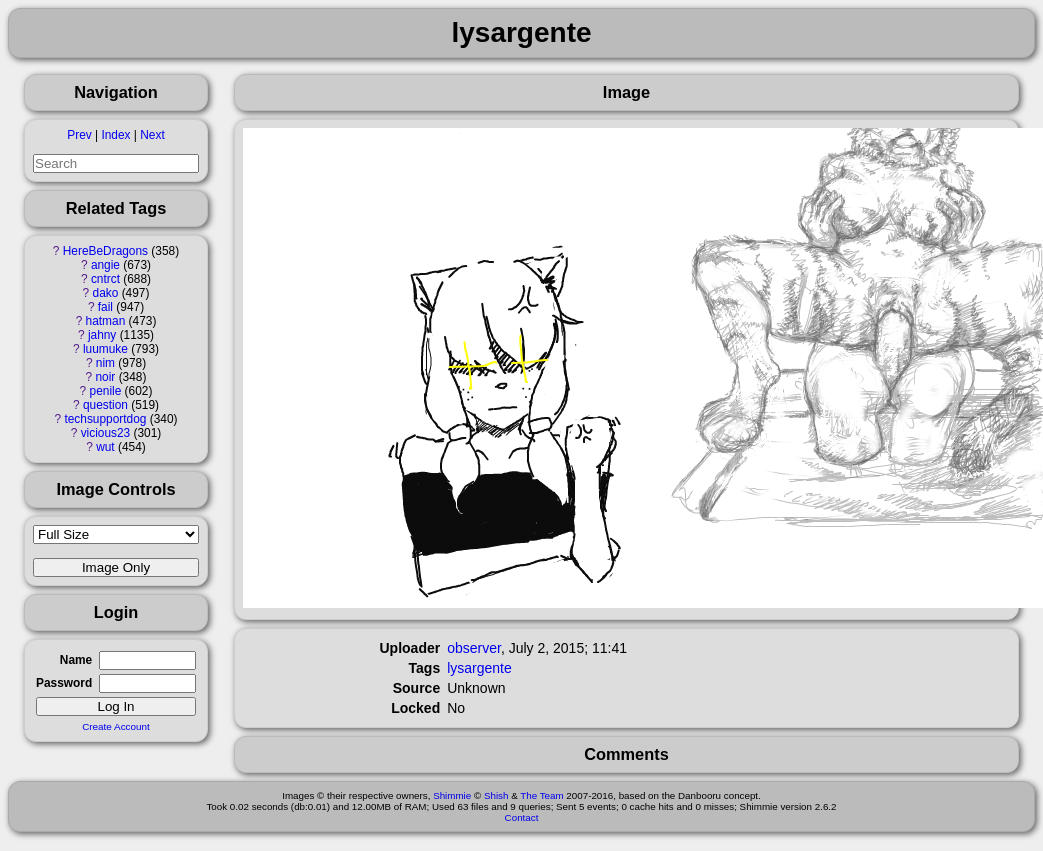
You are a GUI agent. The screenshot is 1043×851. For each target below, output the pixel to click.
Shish (496, 795)
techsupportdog (105, 419)
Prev (79, 135)
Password (64, 683)
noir (106, 377)
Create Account (116, 726)
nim (105, 363)
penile (106, 391)
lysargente (479, 668)
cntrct (105, 279)
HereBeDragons (105, 251)
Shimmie (452, 795)
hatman (106, 321)
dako (106, 293)
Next (152, 135)
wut (105, 447)
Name (76, 660)
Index (115, 135)
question (105, 405)
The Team (541, 795)
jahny (102, 335)
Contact (522, 817)
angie (105, 265)
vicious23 (106, 433)
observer (474, 648)
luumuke (105, 349)
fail (105, 307)
